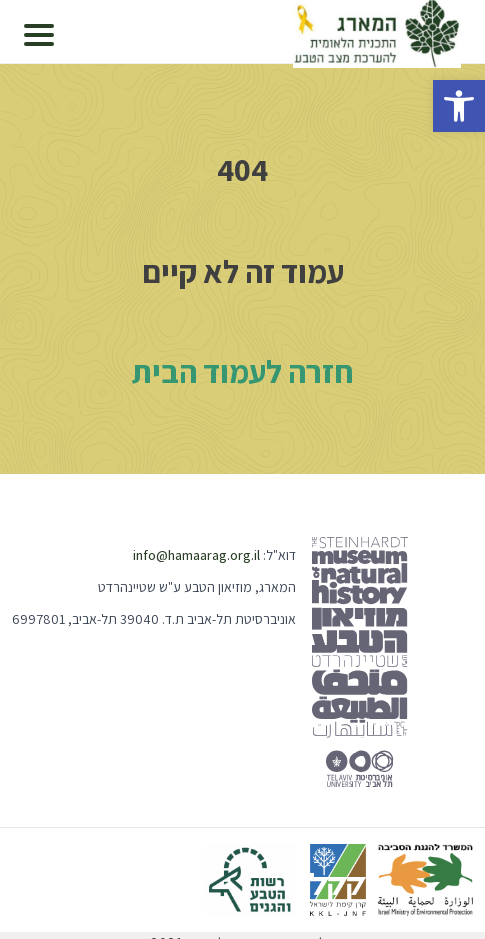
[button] (459, 106)
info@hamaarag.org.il (196, 555)
